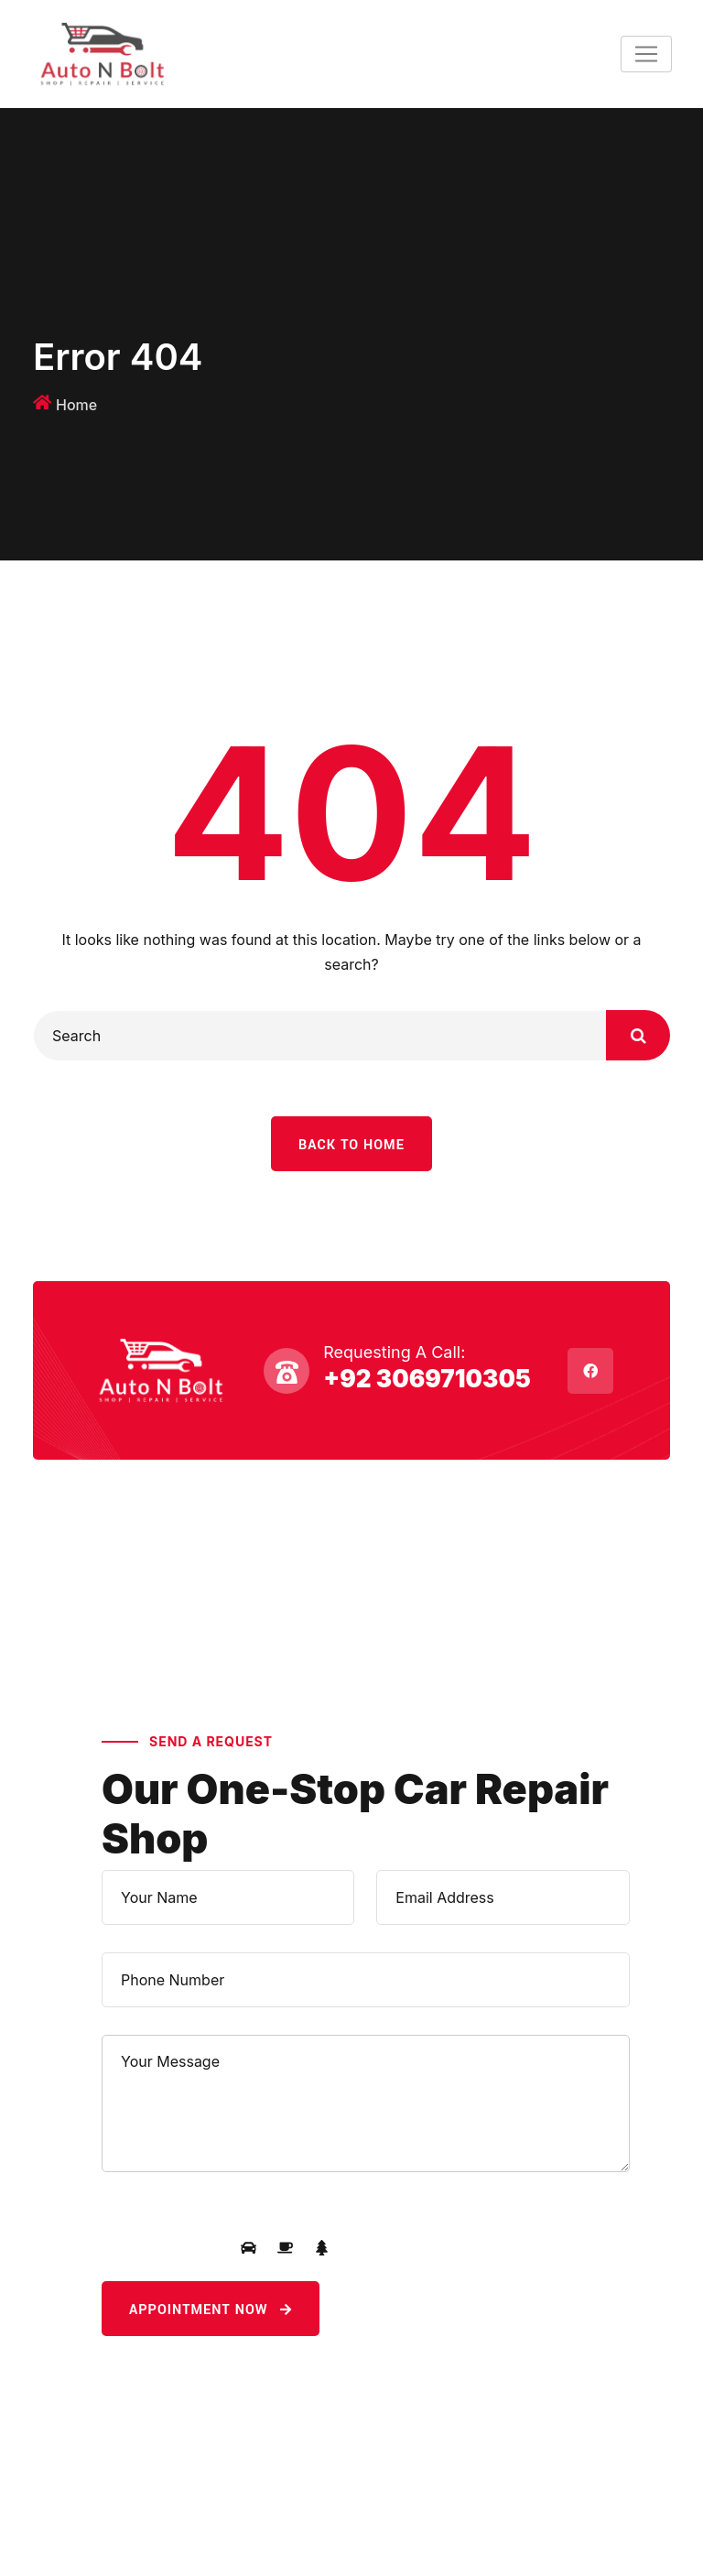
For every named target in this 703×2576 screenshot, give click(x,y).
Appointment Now (210, 2310)
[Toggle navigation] (646, 54)
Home (76, 405)
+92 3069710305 (426, 1378)
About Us (76, 1648)
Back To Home (351, 1145)
